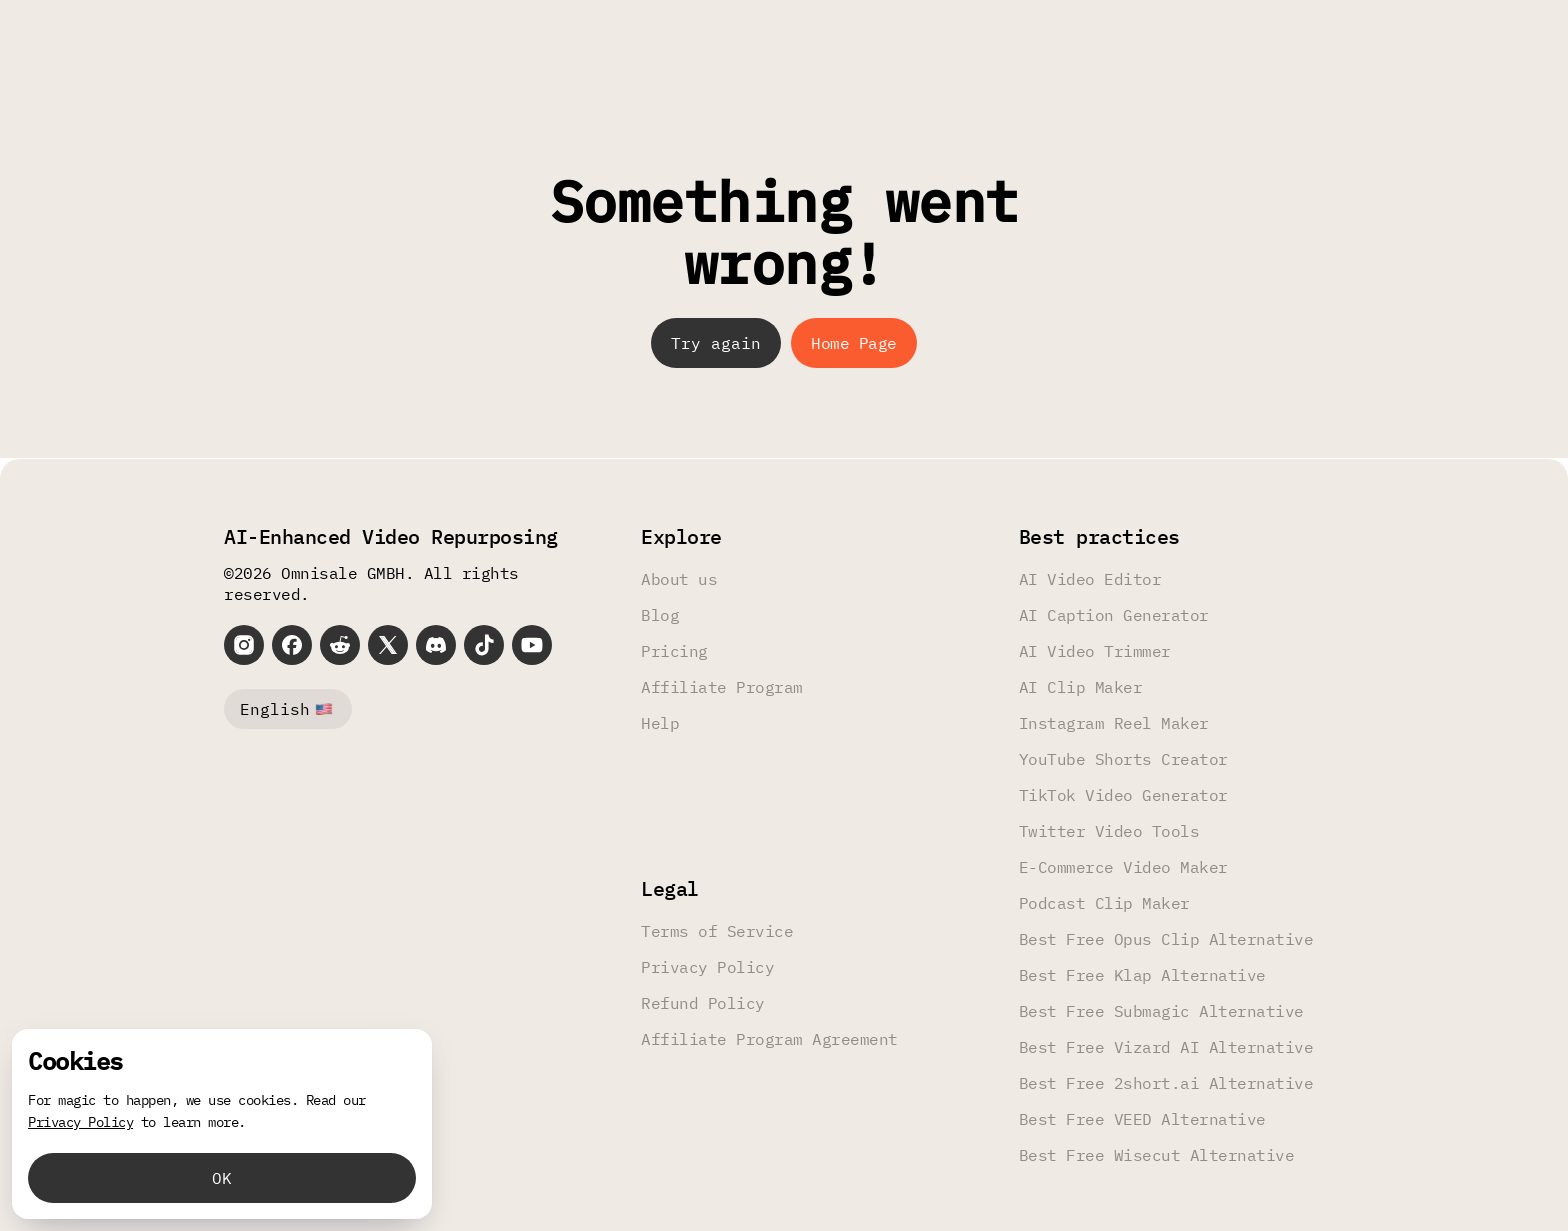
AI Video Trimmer (1095, 651)
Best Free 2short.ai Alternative (1166, 1083)
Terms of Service (717, 931)
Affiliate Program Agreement (769, 1039)
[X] (388, 645)
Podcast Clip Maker (1104, 903)
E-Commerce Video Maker (1123, 867)
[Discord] (436, 645)
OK (222, 1178)
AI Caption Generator (1114, 615)
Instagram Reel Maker (1114, 723)
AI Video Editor (1090, 579)
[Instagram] (244, 645)
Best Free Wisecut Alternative (1157, 1155)
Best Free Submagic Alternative (1161, 1011)
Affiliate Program (722, 687)
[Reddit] (340, 645)
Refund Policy (703, 1003)
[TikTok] (484, 645)
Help (660, 723)
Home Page (854, 343)
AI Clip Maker (1081, 687)
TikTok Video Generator (1123, 795)
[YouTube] (532, 645)
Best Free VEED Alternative (1142, 1119)
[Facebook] (292, 645)
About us (679, 579)
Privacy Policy (707, 967)
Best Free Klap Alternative (1142, 975)
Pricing (674, 651)
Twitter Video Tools (1109, 831)
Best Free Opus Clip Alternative (1166, 939)
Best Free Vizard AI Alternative (1166, 1047)
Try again (716, 343)
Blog (660, 615)
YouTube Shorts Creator (1123, 759)
